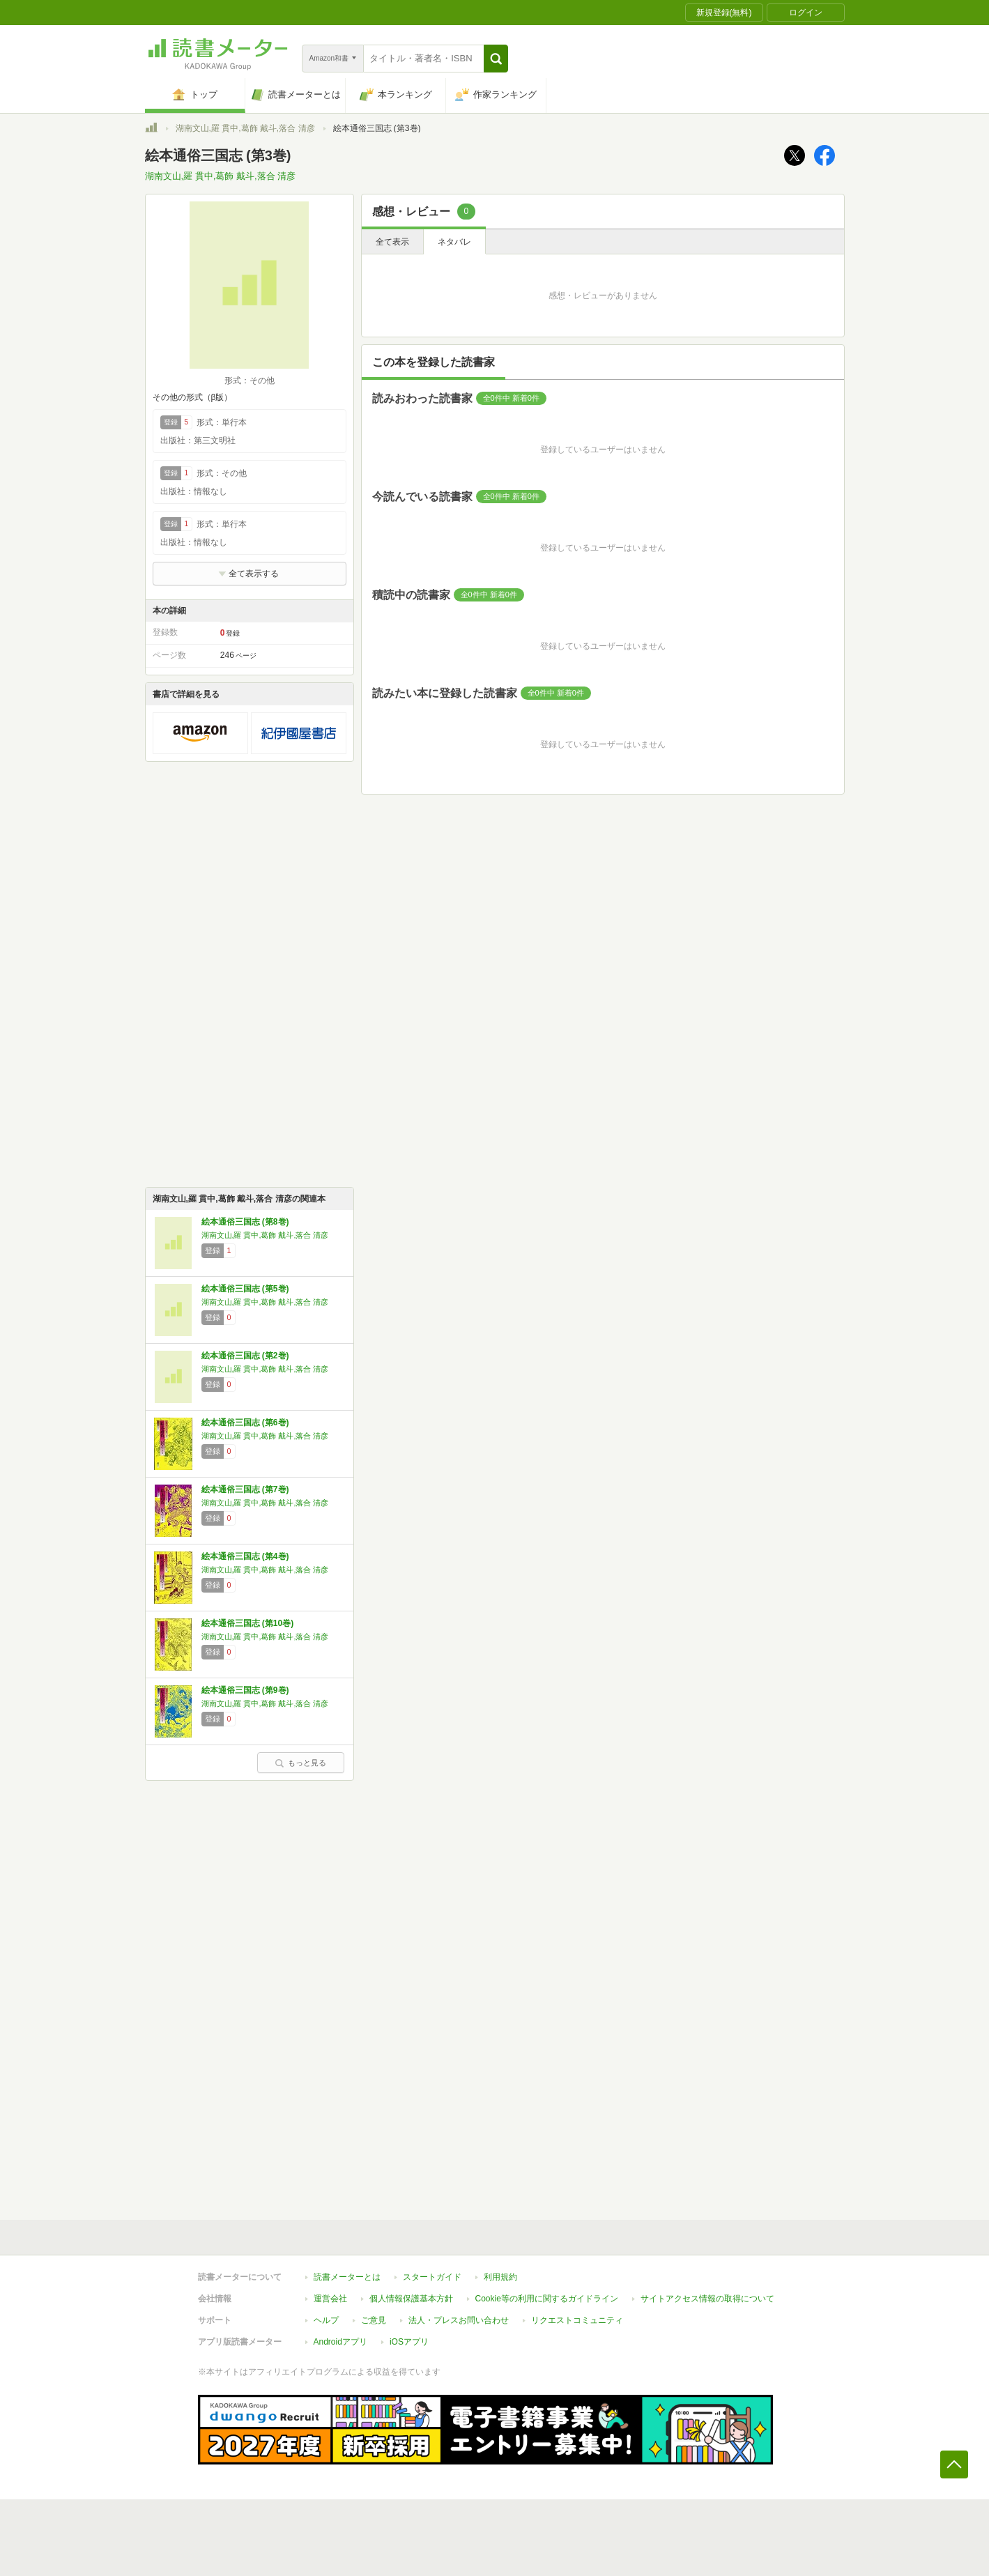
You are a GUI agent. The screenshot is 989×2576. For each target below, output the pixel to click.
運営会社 (330, 2298)
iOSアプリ (409, 2342)
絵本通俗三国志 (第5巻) (245, 1289)
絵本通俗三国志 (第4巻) (245, 1556)
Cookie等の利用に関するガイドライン (546, 2298)
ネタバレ (454, 242)
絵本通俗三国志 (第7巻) (245, 1489)
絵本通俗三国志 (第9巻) (245, 1690)
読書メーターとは (347, 2277)
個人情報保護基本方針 (411, 2298)
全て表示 (392, 242)
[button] (496, 58)
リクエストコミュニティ (577, 2320)
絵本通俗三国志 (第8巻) (245, 1222)
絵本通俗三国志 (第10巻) (247, 1623)
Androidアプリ (340, 2342)
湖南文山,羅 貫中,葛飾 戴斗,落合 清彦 (245, 128)
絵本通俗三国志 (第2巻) (245, 1355)
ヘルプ (326, 2320)
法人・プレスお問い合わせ (458, 2320)
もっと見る (300, 1763)
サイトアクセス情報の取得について (707, 2298)
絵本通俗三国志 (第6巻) (245, 1422)
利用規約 (500, 2277)
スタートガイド (432, 2277)
